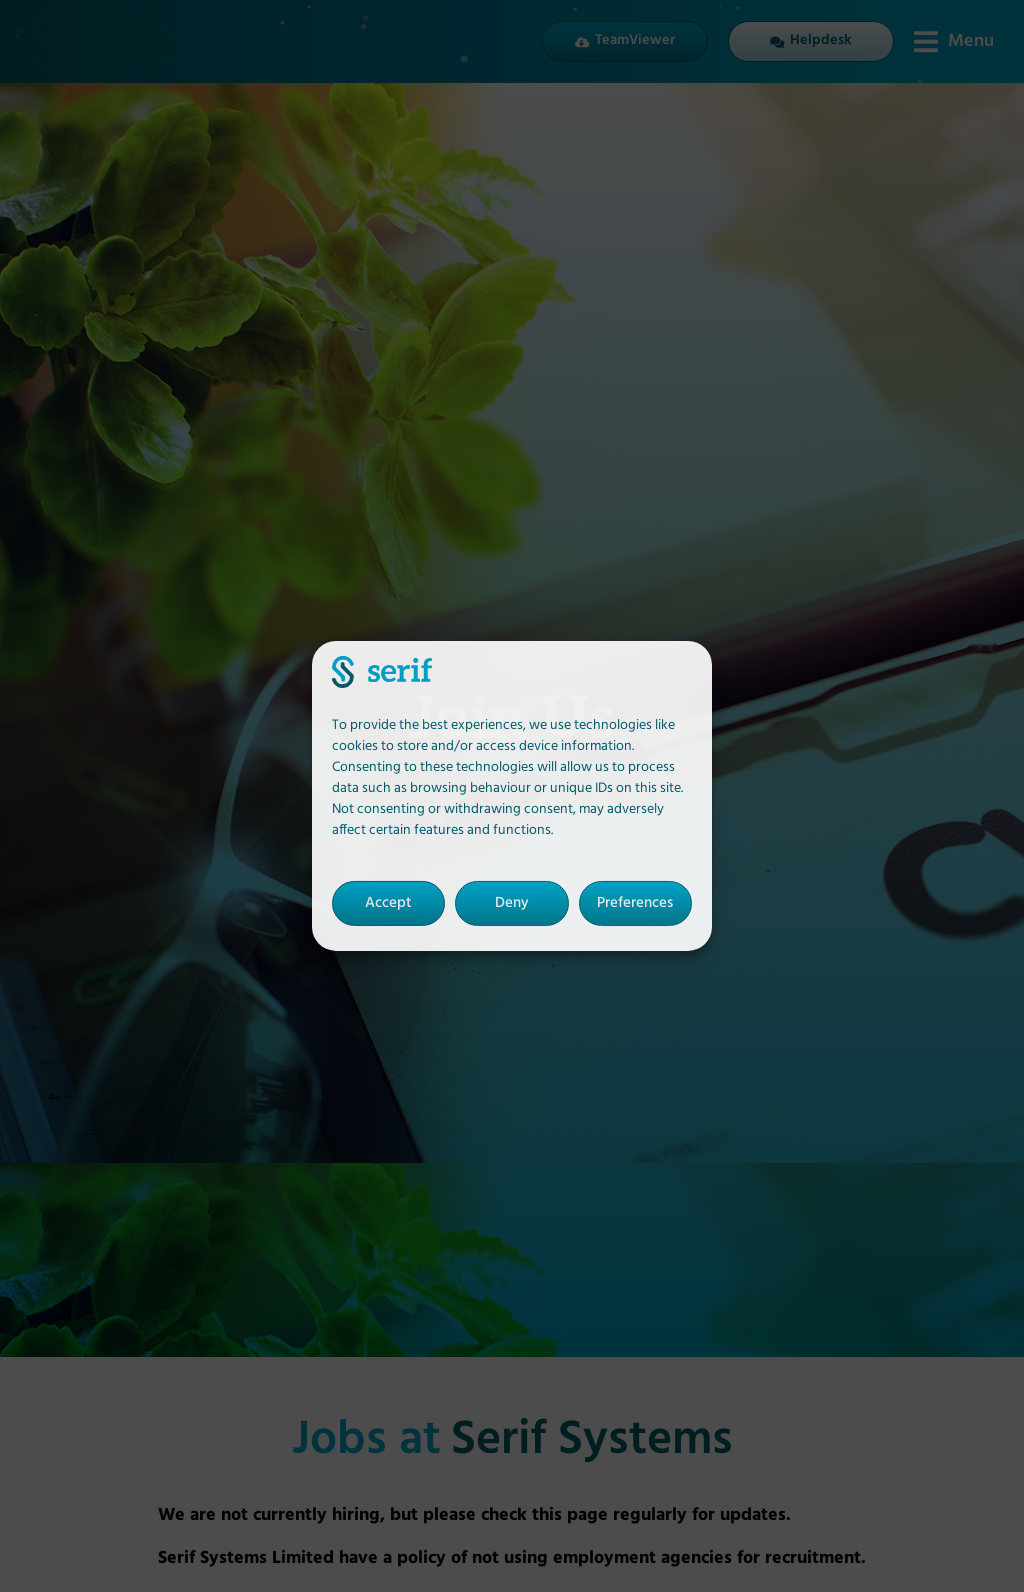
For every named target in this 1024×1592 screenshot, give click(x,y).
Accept (388, 903)
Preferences (635, 903)
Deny (512, 903)
